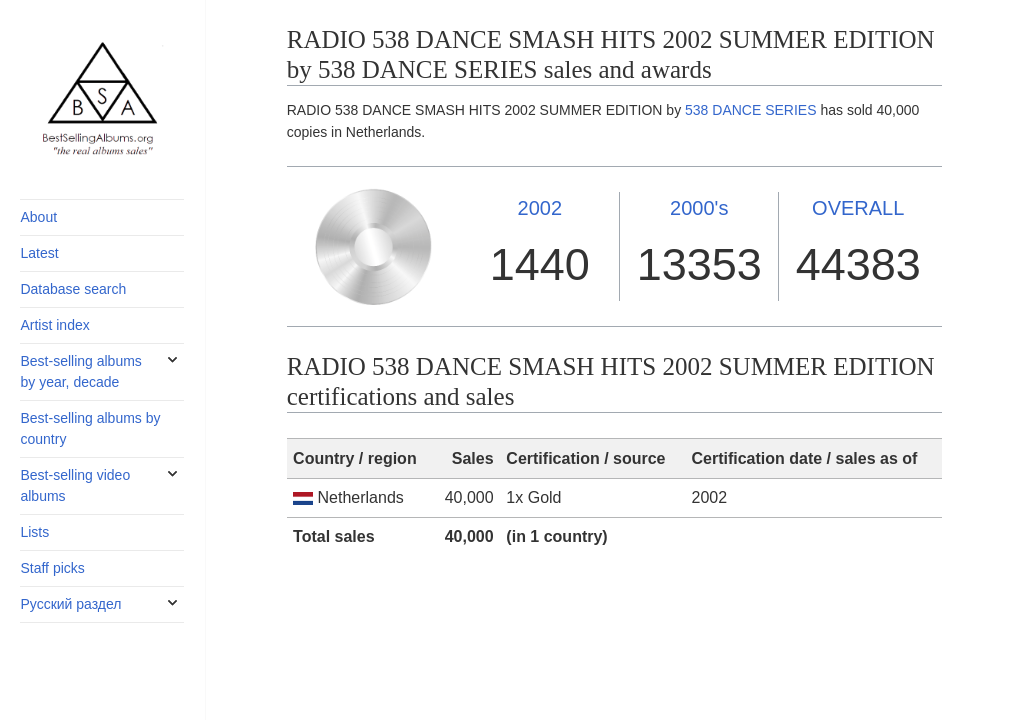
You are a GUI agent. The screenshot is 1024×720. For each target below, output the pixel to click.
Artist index (54, 325)
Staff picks (52, 568)
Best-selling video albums (75, 485)
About (38, 217)
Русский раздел (70, 604)
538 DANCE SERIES (751, 110)
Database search (73, 289)
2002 (540, 208)
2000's (699, 208)
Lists (34, 532)
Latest (39, 253)
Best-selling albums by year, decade (80, 371)
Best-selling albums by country (90, 428)
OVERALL (858, 208)
